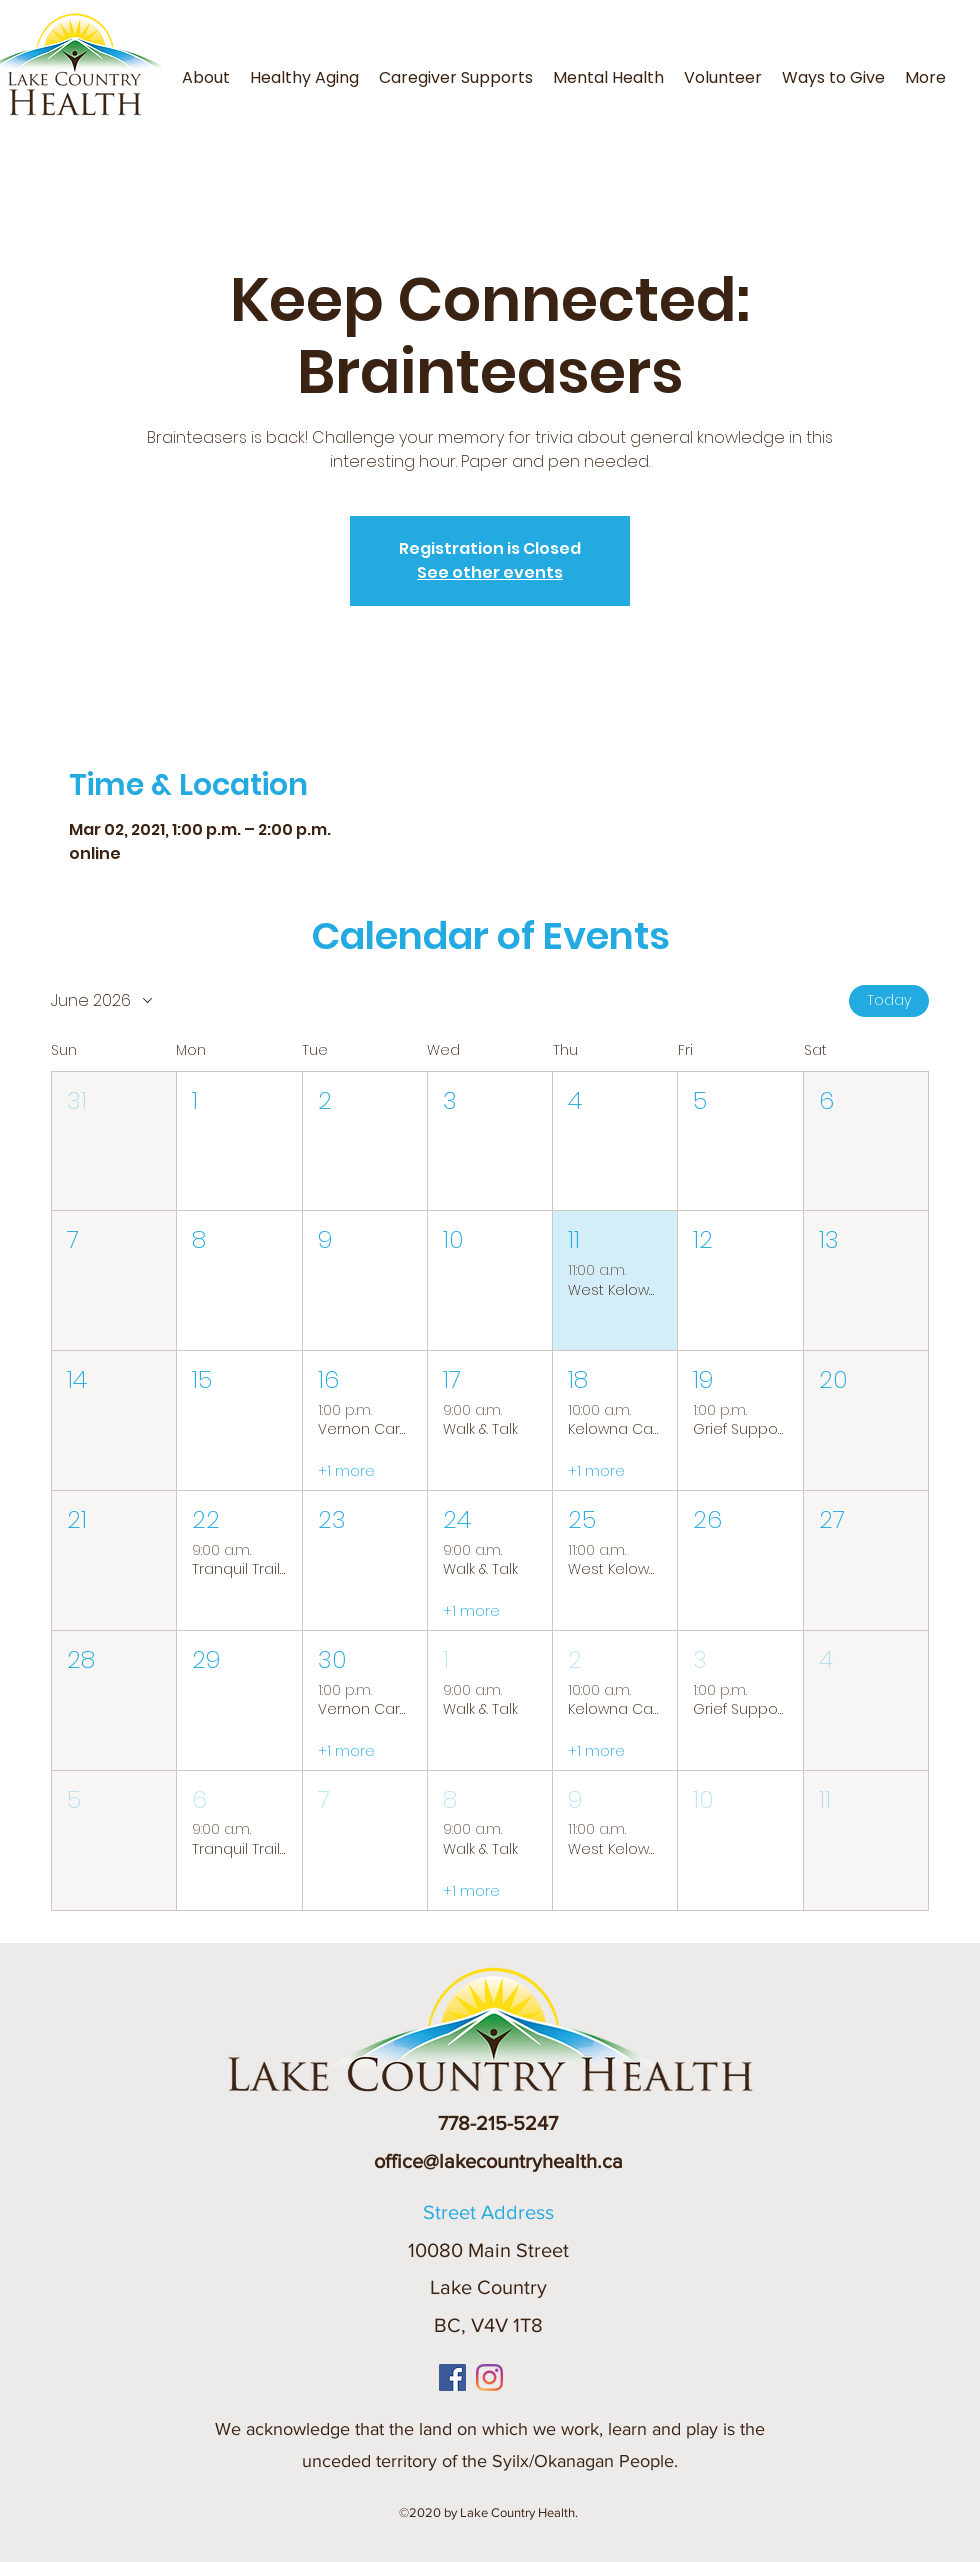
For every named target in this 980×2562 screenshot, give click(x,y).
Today (889, 1000)
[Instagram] (489, 2377)
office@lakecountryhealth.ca (498, 2161)
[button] (962, 65)
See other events (490, 572)
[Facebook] (452, 2377)
